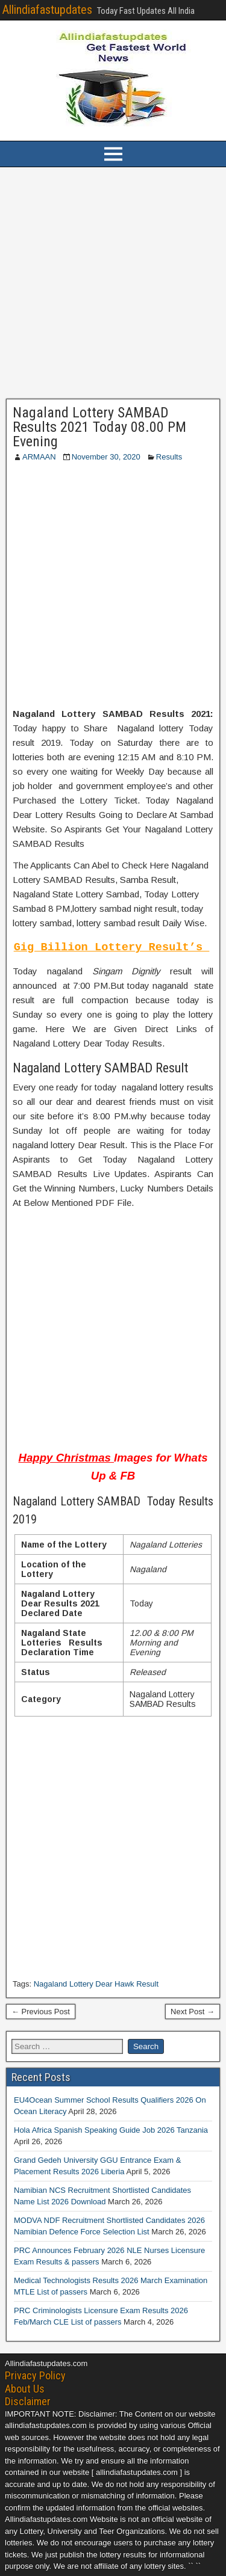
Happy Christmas (66, 1457)
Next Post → (193, 2011)
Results (169, 456)
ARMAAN (39, 456)
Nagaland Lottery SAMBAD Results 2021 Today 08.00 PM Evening (99, 427)
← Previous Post (40, 2011)
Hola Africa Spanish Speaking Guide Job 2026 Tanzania (111, 2130)
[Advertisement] (113, 283)
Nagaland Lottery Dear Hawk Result (96, 1983)
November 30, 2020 (106, 456)
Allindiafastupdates (47, 9)
